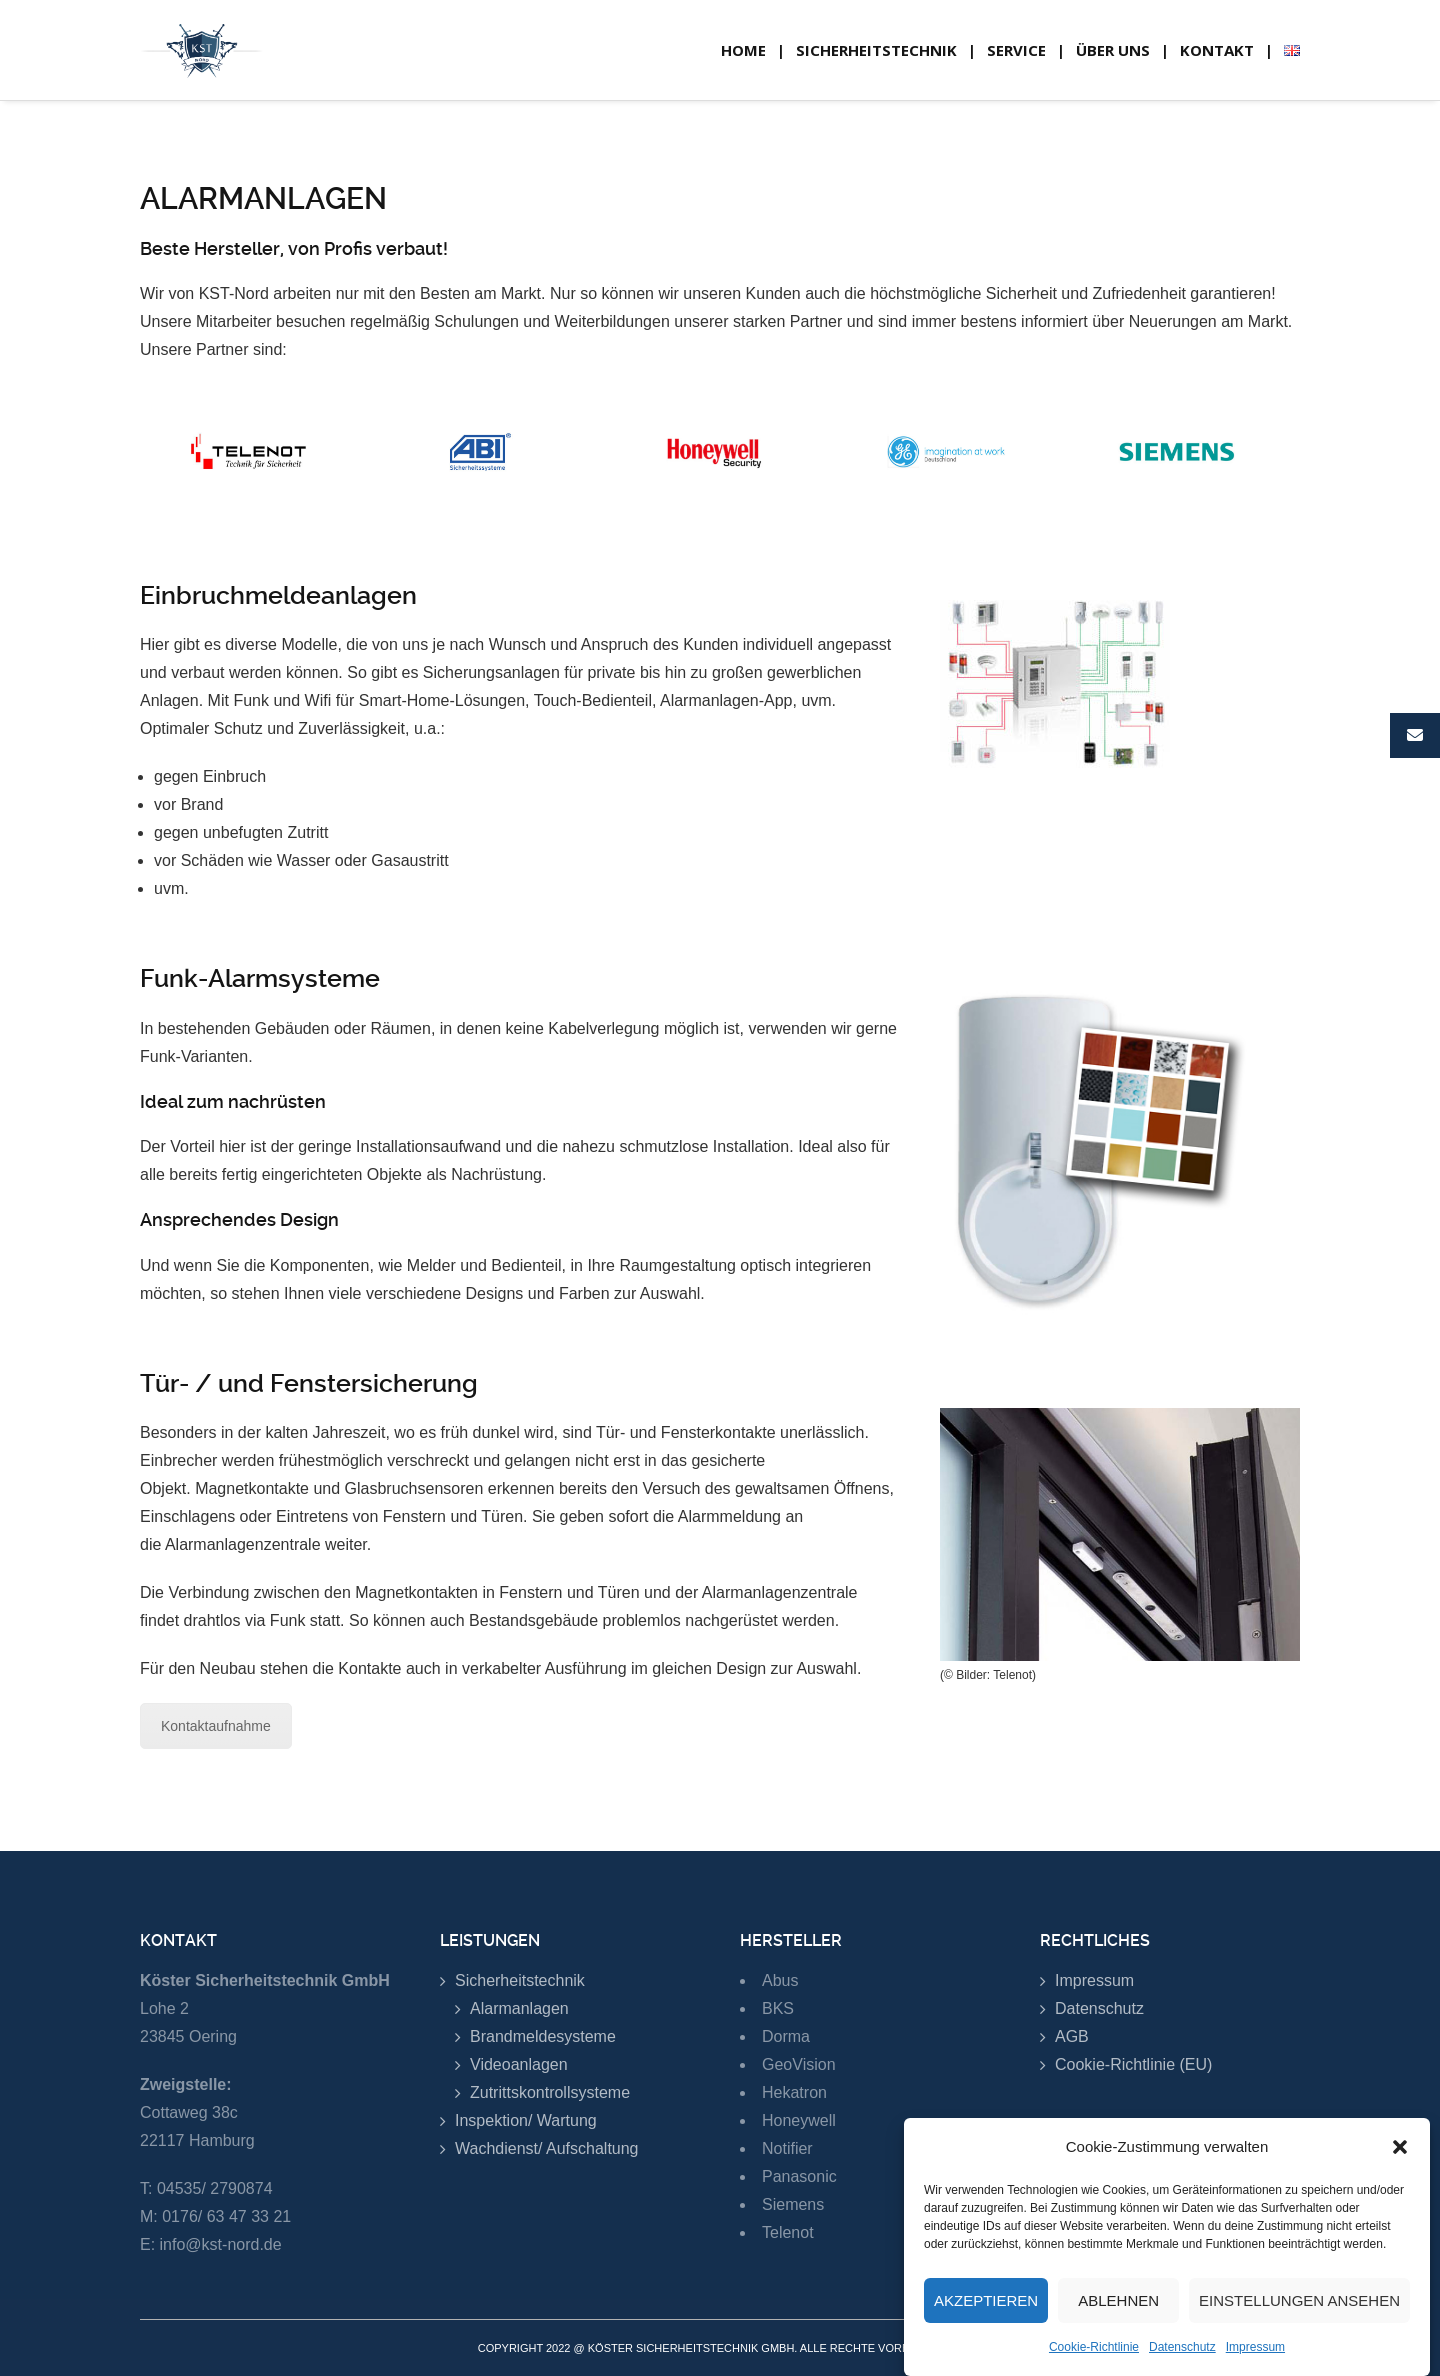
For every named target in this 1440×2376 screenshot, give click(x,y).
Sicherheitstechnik (520, 1980)
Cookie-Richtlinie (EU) (1133, 2064)
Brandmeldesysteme (543, 2036)
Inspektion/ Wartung (526, 2120)
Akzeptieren (986, 2309)
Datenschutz (1182, 2356)
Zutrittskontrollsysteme (550, 2092)
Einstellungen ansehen (1299, 2309)
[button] (1400, 2156)
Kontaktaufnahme (216, 1726)
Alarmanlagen (519, 2008)
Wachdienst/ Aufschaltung (547, 2148)
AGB (1072, 2036)
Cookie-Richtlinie (1094, 2356)
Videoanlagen (519, 2064)
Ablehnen (1118, 2309)
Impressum (1255, 2356)
